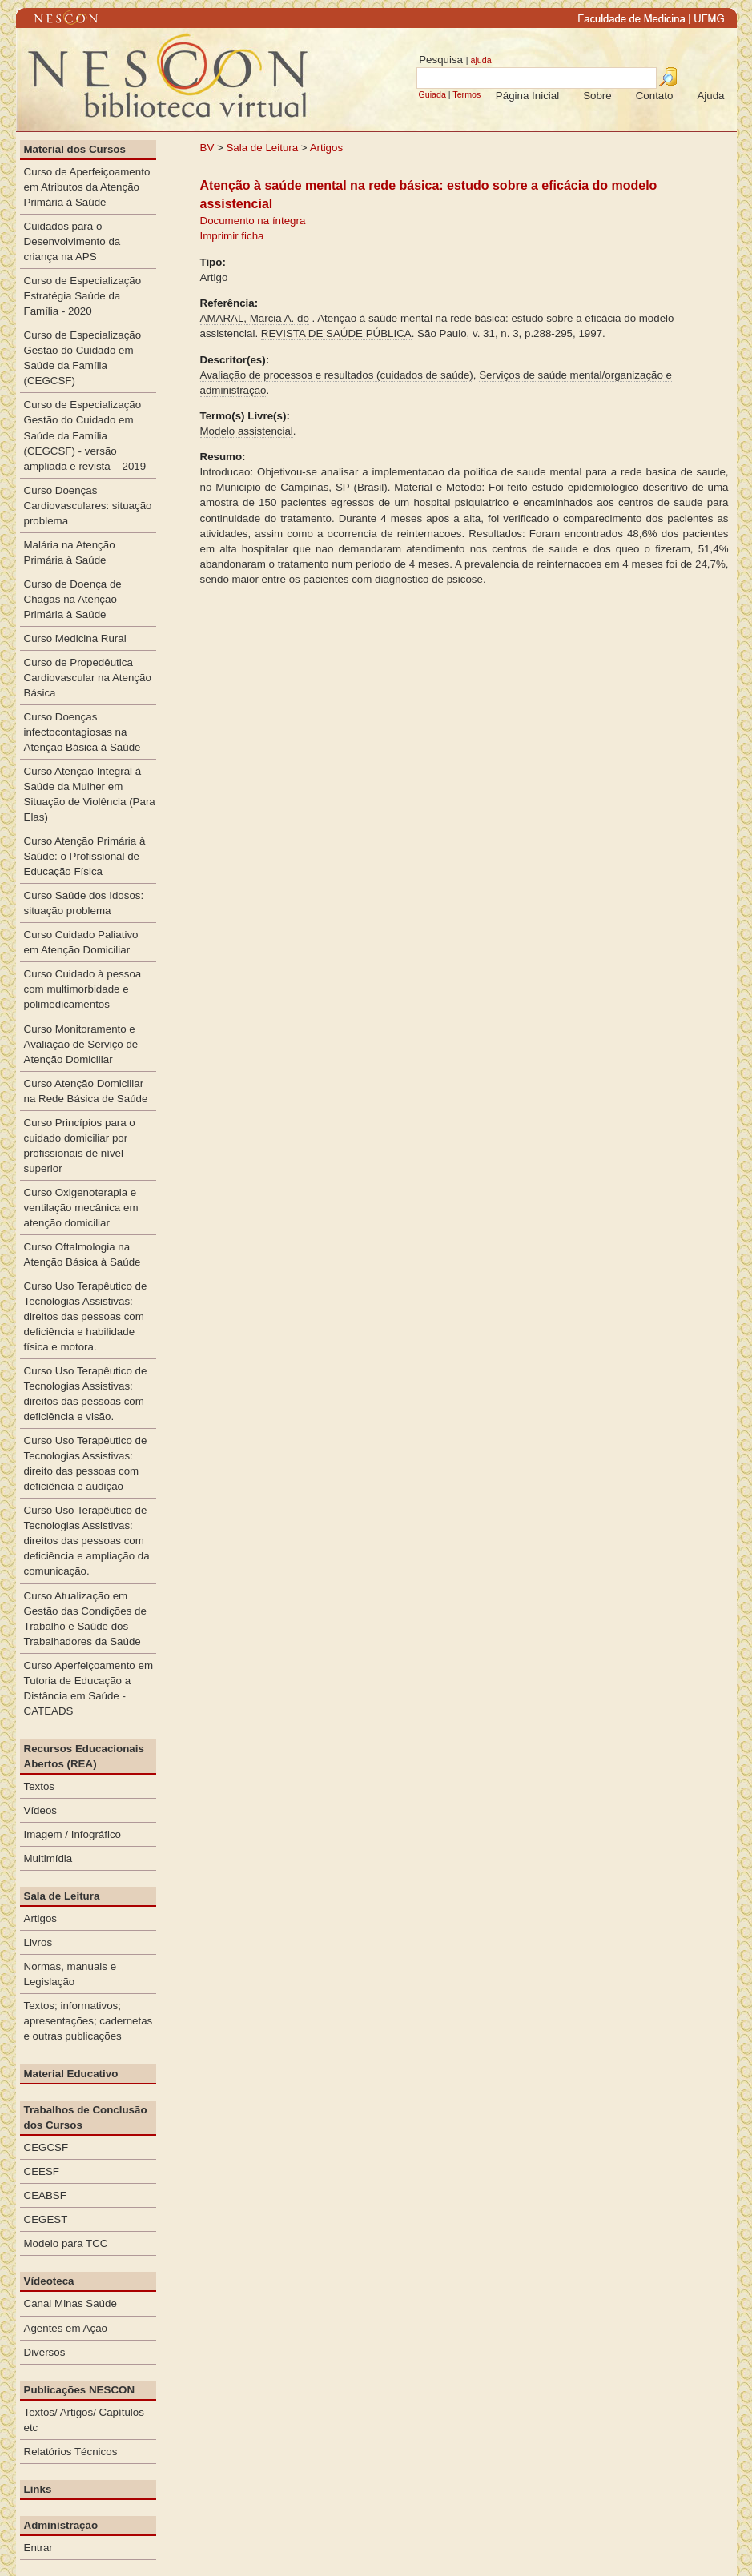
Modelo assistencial (246, 431)
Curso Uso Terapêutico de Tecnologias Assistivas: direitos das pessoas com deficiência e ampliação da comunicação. (87, 1540)
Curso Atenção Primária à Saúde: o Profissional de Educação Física (85, 856)
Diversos (45, 2352)
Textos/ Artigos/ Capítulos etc (84, 2420)
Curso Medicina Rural (75, 638)
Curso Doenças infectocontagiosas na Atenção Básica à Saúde (82, 732)
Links (38, 2489)
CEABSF (45, 2195)
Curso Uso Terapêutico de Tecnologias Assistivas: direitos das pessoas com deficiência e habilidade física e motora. (85, 1316)
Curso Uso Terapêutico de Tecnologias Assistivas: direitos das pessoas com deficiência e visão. (85, 1393)
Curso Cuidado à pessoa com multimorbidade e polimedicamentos (83, 989)
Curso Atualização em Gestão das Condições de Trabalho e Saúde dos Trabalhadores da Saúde (85, 1618)
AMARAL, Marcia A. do (254, 318)
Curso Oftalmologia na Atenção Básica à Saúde (82, 1254)
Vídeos (41, 1810)
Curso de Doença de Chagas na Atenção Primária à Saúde (73, 599)
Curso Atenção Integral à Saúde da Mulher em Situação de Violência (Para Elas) (89, 794)
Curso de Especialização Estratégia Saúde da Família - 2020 (83, 296)
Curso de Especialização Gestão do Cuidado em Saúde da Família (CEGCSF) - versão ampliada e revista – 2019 (85, 435)
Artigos (326, 148)
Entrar (38, 2548)
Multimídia (48, 1858)
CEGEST (46, 2219)
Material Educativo (71, 2074)
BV (207, 148)
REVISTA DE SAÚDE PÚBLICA (336, 333)
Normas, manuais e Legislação (70, 1974)
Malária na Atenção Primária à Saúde (69, 552)
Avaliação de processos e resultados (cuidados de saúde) (336, 375)
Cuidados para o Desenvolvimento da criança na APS (72, 241)
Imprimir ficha (232, 236)
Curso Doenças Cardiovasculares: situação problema (88, 505)
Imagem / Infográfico (73, 1834)
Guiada (431, 94)
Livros (38, 1942)
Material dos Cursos (75, 149)
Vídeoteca (49, 2281)
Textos (39, 1786)
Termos (466, 94)
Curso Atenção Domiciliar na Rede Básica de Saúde (86, 1091)
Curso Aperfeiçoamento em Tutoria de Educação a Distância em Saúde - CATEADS (89, 1688)
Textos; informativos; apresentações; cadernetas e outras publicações (88, 2021)
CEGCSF (46, 2147)
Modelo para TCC (66, 2243)
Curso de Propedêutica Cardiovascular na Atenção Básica (87, 677)
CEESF (41, 2171)
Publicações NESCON (79, 2390)
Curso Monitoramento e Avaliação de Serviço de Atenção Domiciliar (81, 1044)
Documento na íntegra (253, 221)
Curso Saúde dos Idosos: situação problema (84, 903)
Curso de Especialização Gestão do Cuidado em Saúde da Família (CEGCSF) (83, 358)
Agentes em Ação (65, 2328)
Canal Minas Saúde (70, 2303)
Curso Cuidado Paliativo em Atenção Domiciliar (81, 942)
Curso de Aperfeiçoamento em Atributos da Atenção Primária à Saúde (87, 187)
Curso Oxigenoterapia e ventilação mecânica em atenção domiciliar (81, 1207)
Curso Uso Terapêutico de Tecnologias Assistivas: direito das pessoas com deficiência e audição (85, 1463)
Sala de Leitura (262, 148)
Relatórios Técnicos (71, 2452)
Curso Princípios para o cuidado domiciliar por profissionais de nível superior (79, 1145)
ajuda (480, 60)
